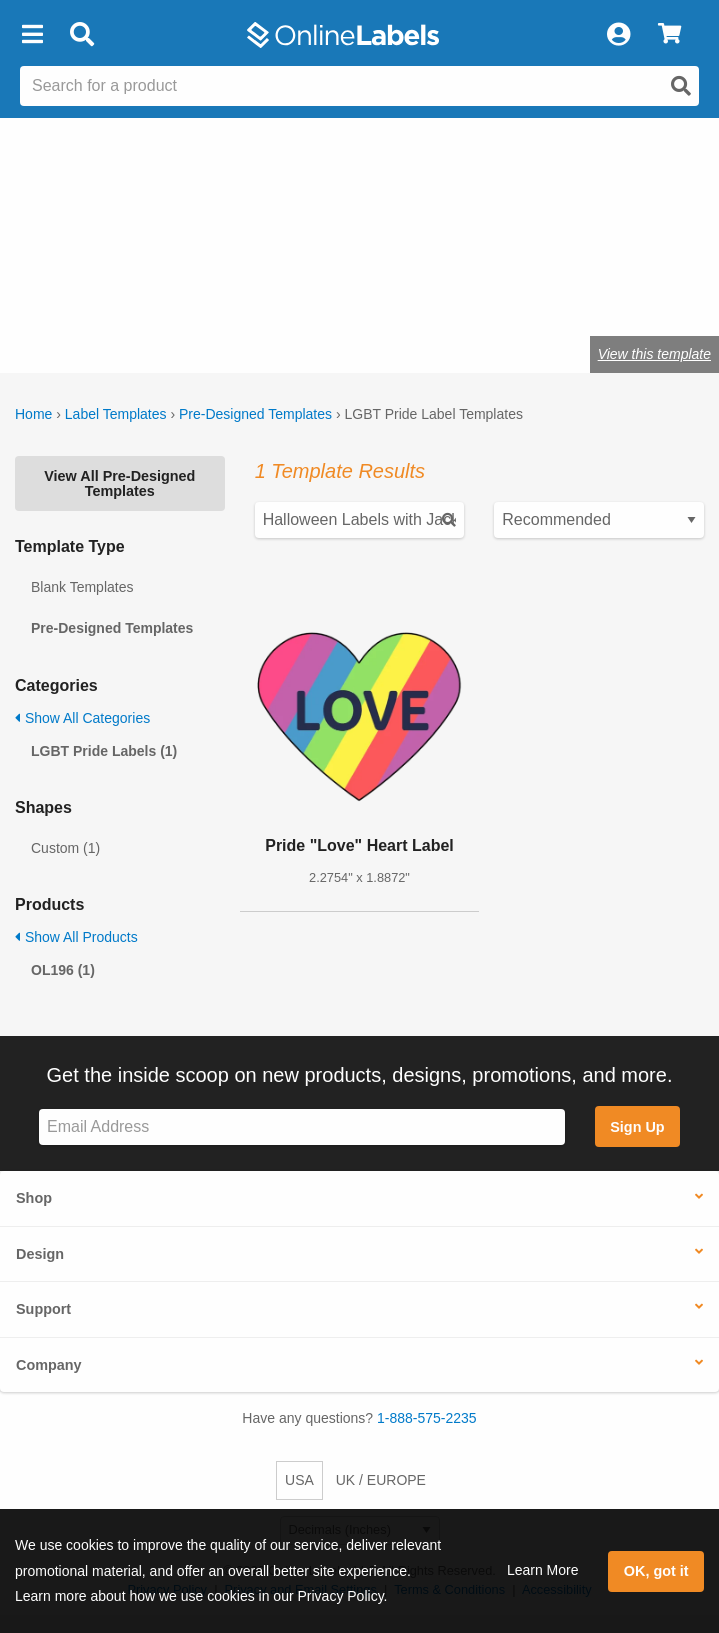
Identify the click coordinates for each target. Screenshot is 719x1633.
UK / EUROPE (381, 1480)
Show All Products (76, 937)
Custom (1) (65, 848)
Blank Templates (82, 587)
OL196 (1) (63, 970)
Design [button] (40, 1254)
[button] (32, 35)
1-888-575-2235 (427, 1418)
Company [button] (49, 1365)
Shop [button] (34, 1198)
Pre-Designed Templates (255, 414)
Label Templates (116, 414)
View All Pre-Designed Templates (119, 483)
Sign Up (637, 1127)
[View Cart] (669, 35)
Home (33, 414)
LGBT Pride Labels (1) (104, 751)
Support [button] (43, 1309)
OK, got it (656, 1571)
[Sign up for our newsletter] (302, 1127)
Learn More (543, 1570)
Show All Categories (82, 718)
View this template (654, 354)
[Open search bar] (81, 35)
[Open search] (681, 86)
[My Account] (618, 35)
